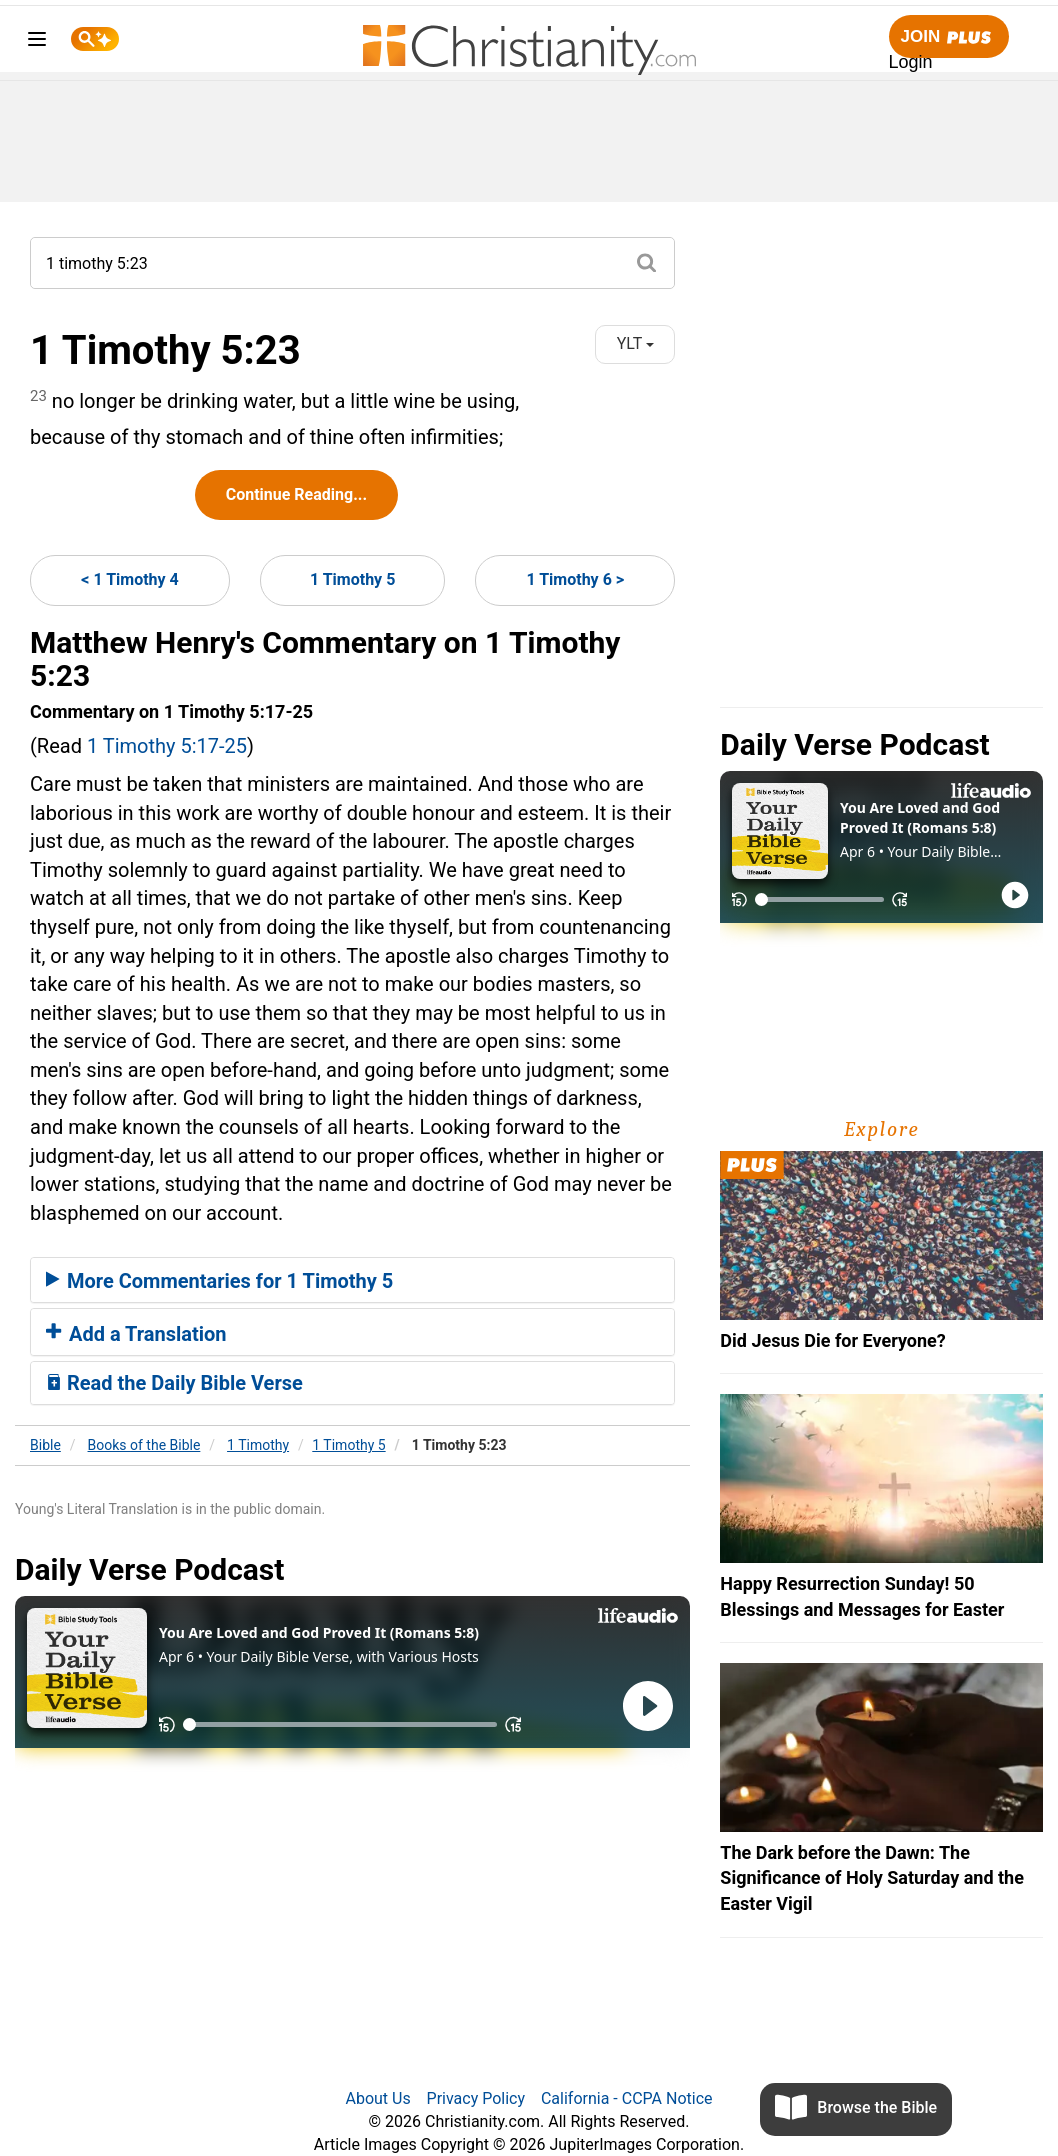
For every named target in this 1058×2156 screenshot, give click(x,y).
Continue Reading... (296, 494)
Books (144, 1445)
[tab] (352, 1280)
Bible (45, 1445)
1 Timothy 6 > (575, 579)
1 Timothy (258, 1445)
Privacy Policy (476, 2098)
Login (911, 62)
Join (949, 37)
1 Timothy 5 (352, 579)
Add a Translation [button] (136, 1334)
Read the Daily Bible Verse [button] (174, 1383)
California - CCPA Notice (627, 2098)
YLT (635, 343)
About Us (377, 2098)
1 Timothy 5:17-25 (167, 746)
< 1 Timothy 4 (130, 579)
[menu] (37, 42)
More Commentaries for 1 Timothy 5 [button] (219, 1281)
